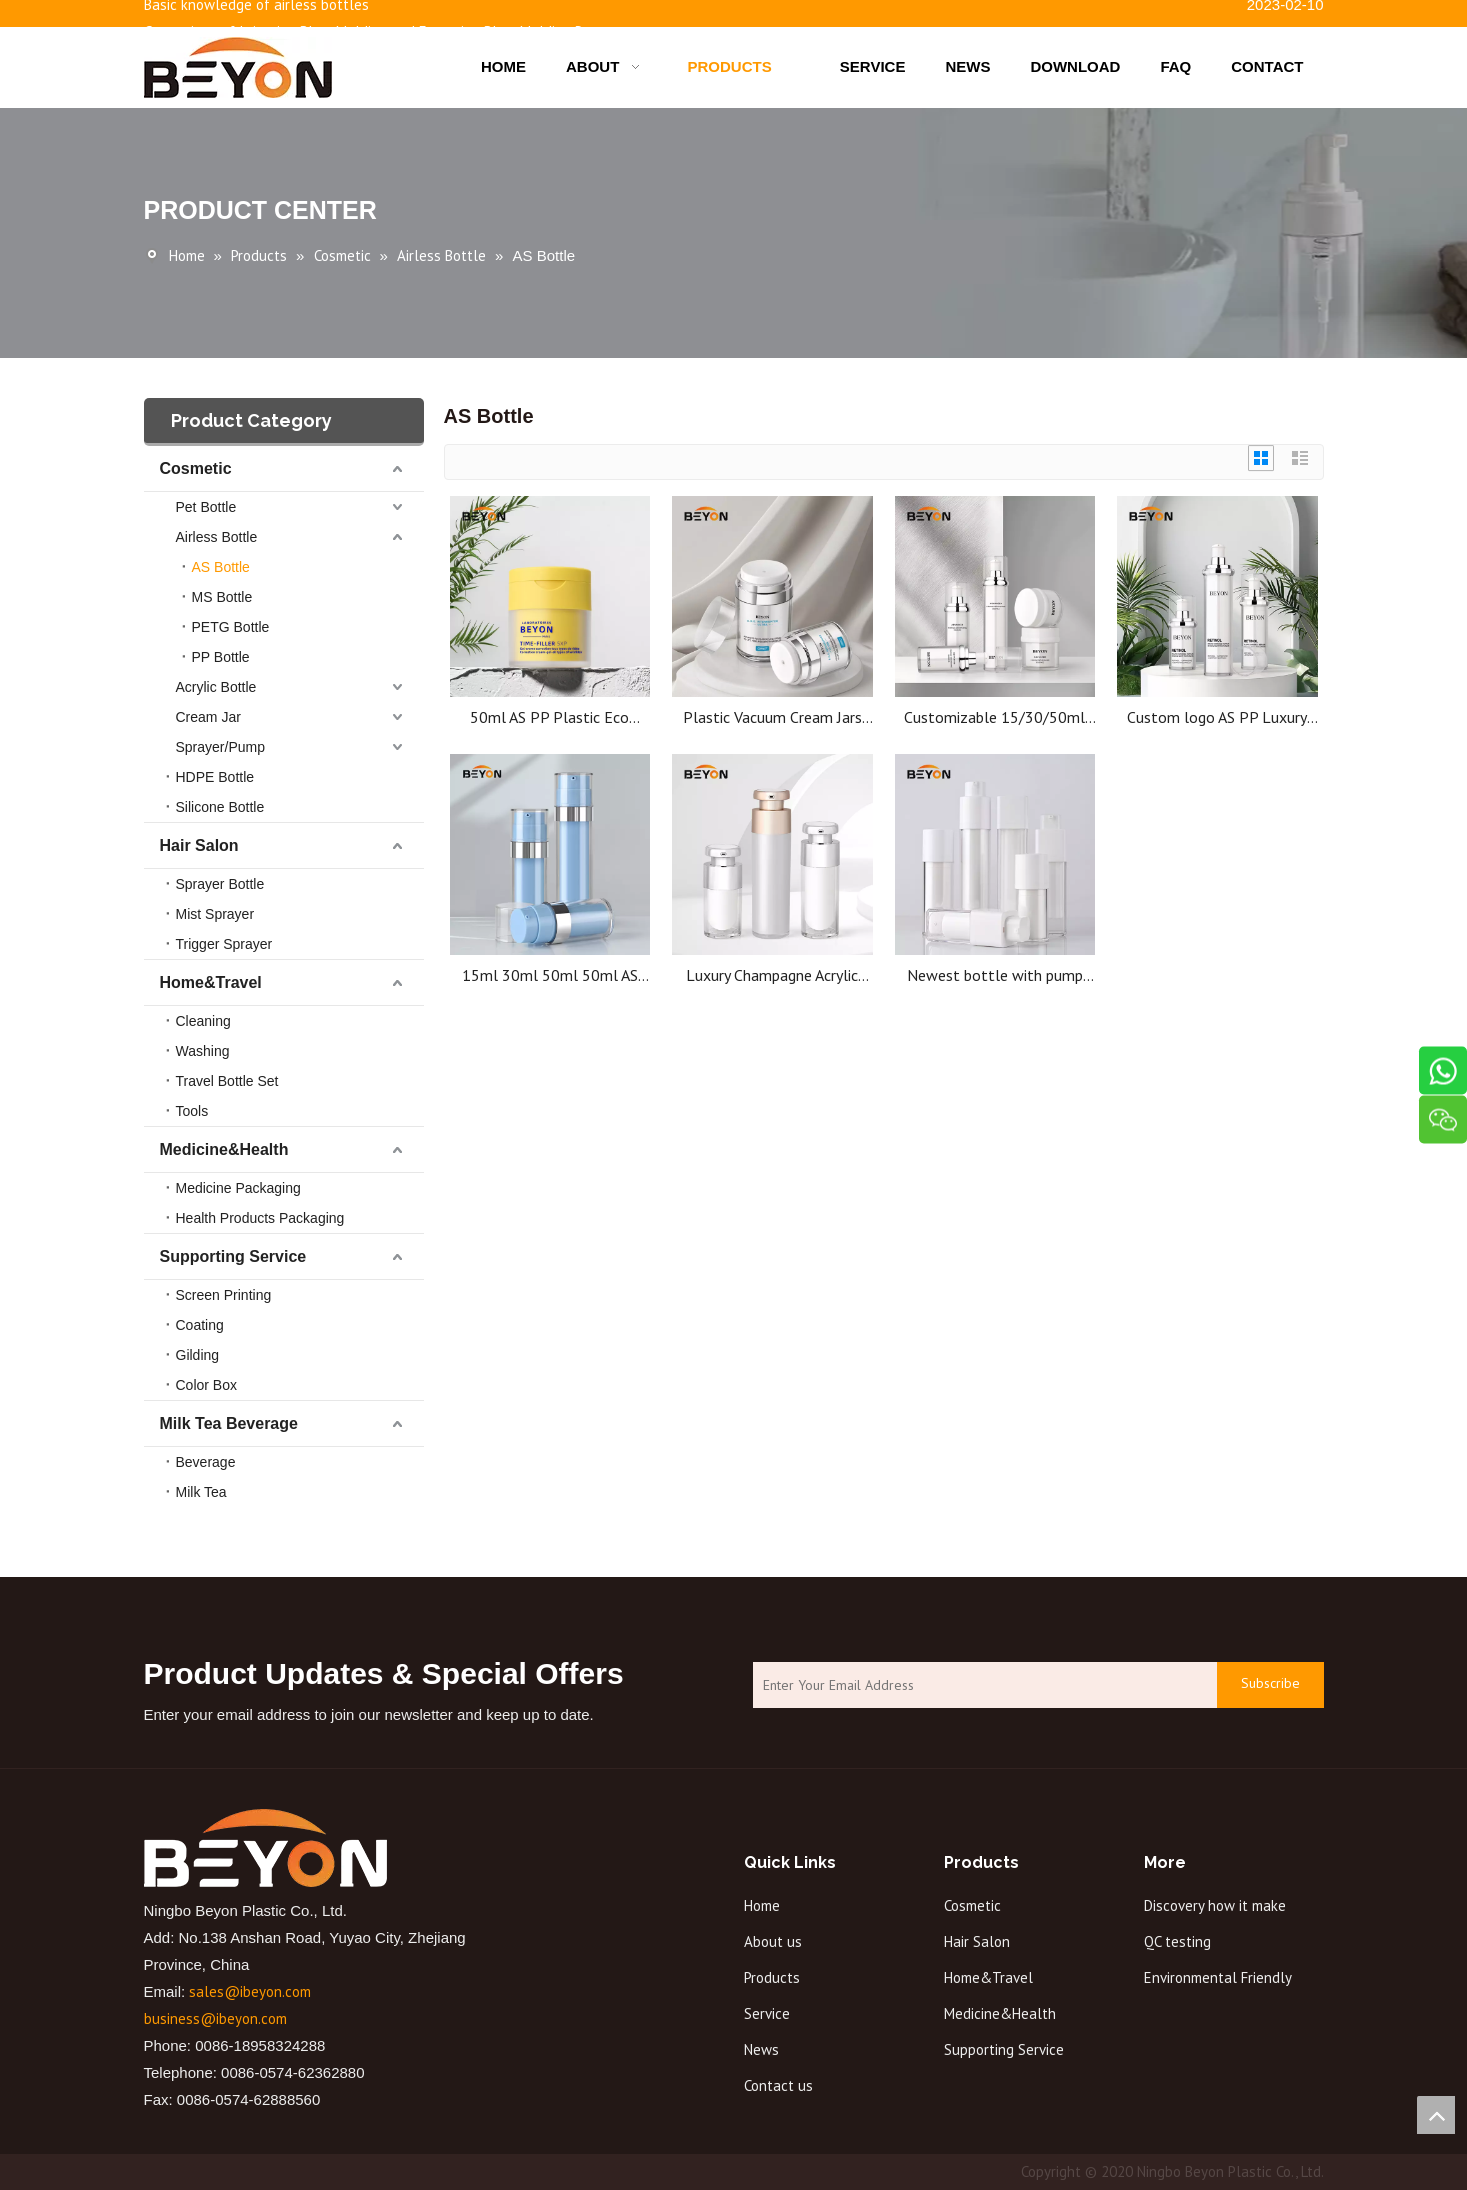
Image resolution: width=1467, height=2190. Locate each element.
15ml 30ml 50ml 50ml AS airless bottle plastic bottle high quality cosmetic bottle (549, 975)
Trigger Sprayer (224, 944)
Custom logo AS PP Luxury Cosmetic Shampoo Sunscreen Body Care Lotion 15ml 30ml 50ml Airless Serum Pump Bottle (1217, 717)
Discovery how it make (1215, 1905)
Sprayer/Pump (220, 747)
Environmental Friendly (1218, 1977)
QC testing (1177, 1941)
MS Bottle (222, 597)
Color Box (206, 1385)
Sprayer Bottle (220, 884)
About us (773, 1941)
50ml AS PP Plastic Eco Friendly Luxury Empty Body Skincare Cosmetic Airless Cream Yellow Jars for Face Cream (549, 717)
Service (767, 2013)
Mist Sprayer (215, 914)
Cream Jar (208, 717)
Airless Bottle (217, 537)
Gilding (198, 1355)
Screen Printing (224, 1295)
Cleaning (203, 1021)
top (1436, 2115)
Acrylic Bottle (216, 687)
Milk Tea (201, 1492)
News (761, 2049)
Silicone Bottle (220, 807)
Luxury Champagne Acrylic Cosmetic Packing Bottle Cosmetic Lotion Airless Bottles (772, 975)
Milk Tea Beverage (229, 1423)
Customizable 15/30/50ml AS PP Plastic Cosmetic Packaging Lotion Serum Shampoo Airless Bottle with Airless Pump (995, 717)
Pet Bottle (206, 507)
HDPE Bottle (215, 777)
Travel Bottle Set (227, 1081)
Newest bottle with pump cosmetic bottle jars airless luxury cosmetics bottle (995, 975)
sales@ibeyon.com (250, 1991)
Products (772, 1977)
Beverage (206, 1462)
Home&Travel (211, 982)
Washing (203, 1051)
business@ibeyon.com (215, 2018)
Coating (200, 1325)
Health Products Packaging (260, 1218)
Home (762, 1905)
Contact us (778, 2085)
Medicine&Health (224, 1149)
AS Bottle (221, 567)
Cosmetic (196, 468)
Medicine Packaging (238, 1188)
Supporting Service (233, 1256)
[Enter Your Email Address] (980, 1685)
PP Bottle (221, 657)
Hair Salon (199, 845)
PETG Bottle (231, 627)
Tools (192, 1111)
